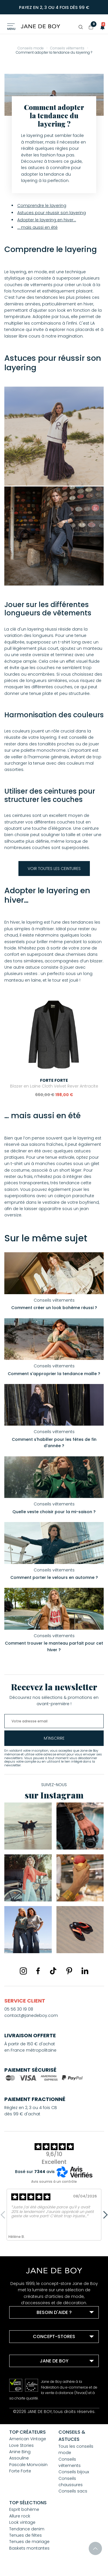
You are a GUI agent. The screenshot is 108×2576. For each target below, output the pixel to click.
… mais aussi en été (37, 227)
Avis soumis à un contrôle (54, 2181)
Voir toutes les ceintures (54, 868)
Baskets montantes (29, 2548)
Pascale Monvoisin (28, 2465)
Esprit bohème (24, 2509)
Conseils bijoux (73, 2472)
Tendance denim (26, 2529)
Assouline (19, 2458)
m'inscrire (54, 1738)
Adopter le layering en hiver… (46, 220)
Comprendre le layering (41, 205)
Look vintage (22, 2522)
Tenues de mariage (29, 2541)
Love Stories (21, 2445)
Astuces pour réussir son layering (51, 213)
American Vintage (27, 2439)
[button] (100, 27)
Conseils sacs (72, 2491)
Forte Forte (20, 2471)
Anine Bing (20, 2452)
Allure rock (19, 2516)
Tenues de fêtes (25, 2535)
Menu (11, 29)
